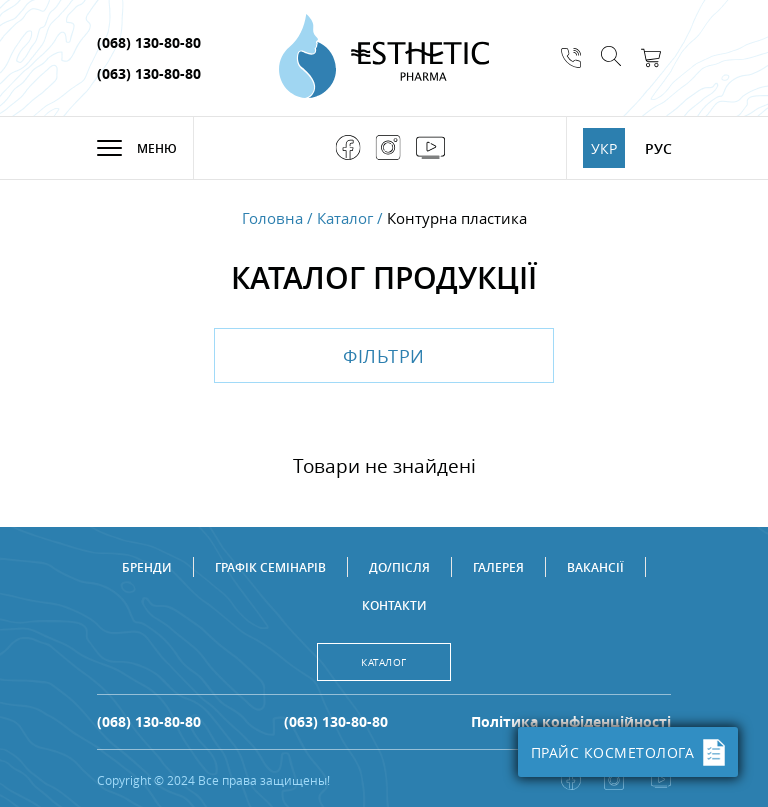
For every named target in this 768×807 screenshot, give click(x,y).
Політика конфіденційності (571, 722)
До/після (399, 567)
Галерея (498, 567)
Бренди (147, 567)
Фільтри (384, 356)
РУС (658, 148)
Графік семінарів (270, 567)
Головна (272, 218)
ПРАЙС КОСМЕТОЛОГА (628, 752)
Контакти (394, 605)
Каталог (345, 218)
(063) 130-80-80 (149, 73)
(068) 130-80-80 (149, 42)
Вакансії (595, 567)
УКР (604, 148)
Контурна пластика (457, 218)
